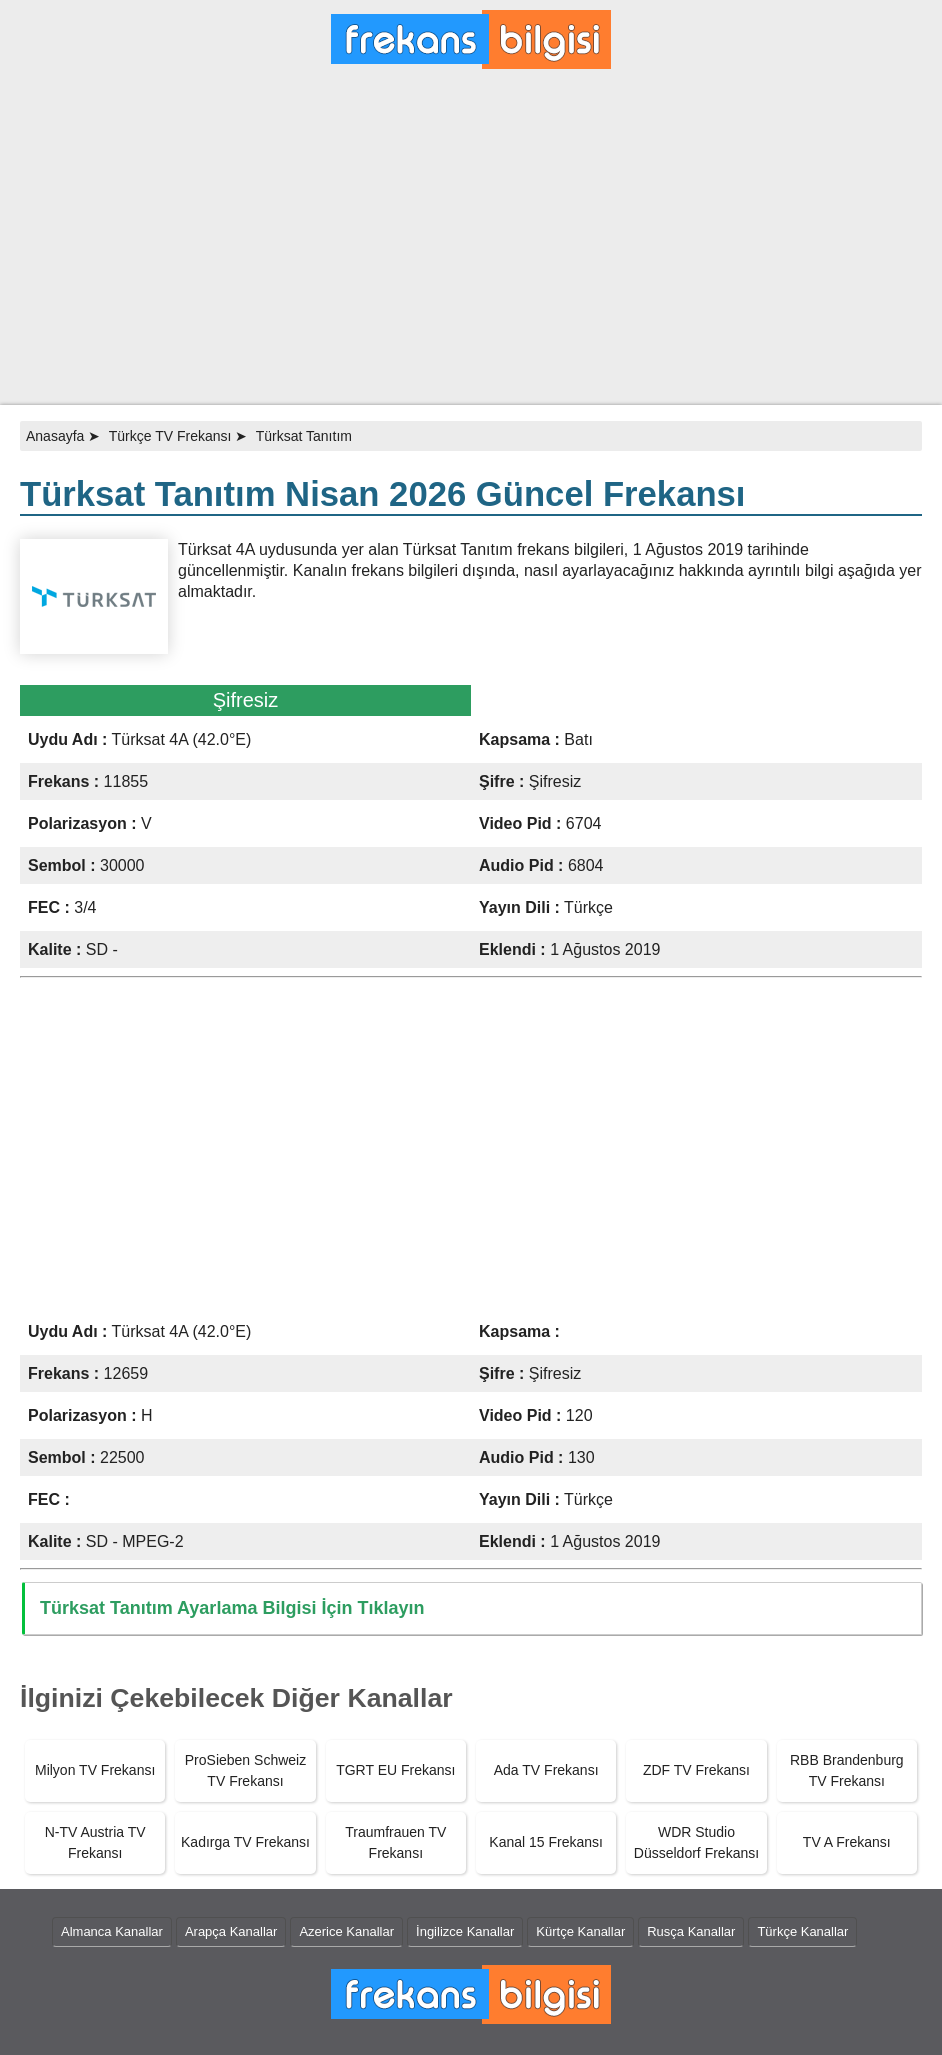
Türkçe (588, 907)
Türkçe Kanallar (802, 1931)
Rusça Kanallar (691, 1931)
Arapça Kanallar (231, 1931)
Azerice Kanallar (346, 1931)
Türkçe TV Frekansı (170, 436)
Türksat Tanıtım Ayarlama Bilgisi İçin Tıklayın (232, 1608)
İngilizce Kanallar (465, 1931)
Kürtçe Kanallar (580, 1931)
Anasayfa (55, 436)
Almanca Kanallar (112, 1931)
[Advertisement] (471, 245)
